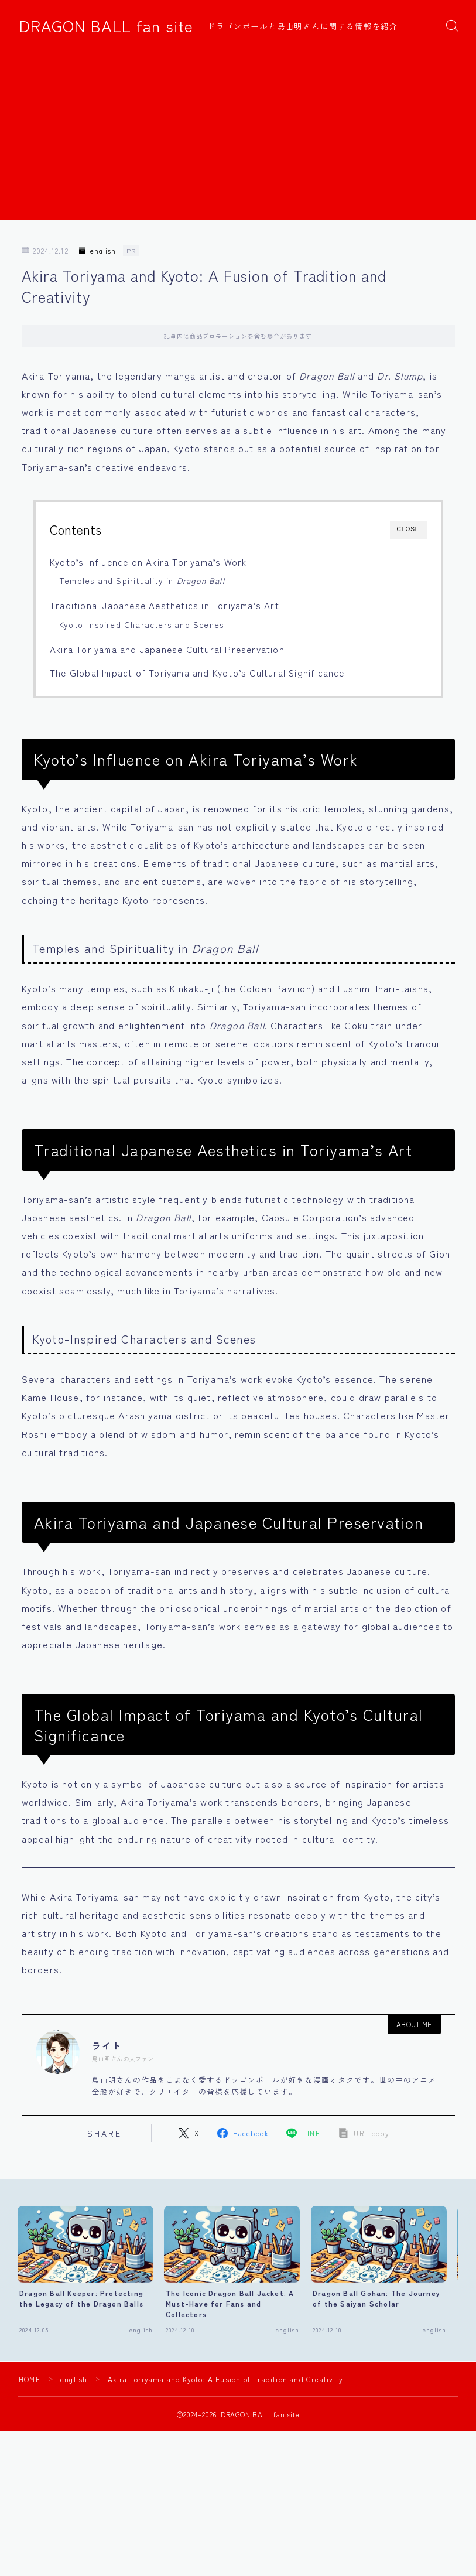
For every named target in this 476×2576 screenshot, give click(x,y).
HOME (29, 2378)
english (97, 251)
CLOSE (408, 529)
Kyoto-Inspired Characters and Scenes (141, 624)
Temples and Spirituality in (142, 580)
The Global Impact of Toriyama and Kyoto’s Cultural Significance (197, 672)
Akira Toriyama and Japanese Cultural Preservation (167, 649)
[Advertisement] (238, 138)
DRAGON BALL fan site (106, 26)
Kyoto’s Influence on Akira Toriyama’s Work (148, 561)
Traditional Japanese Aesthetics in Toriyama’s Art (164, 605)
